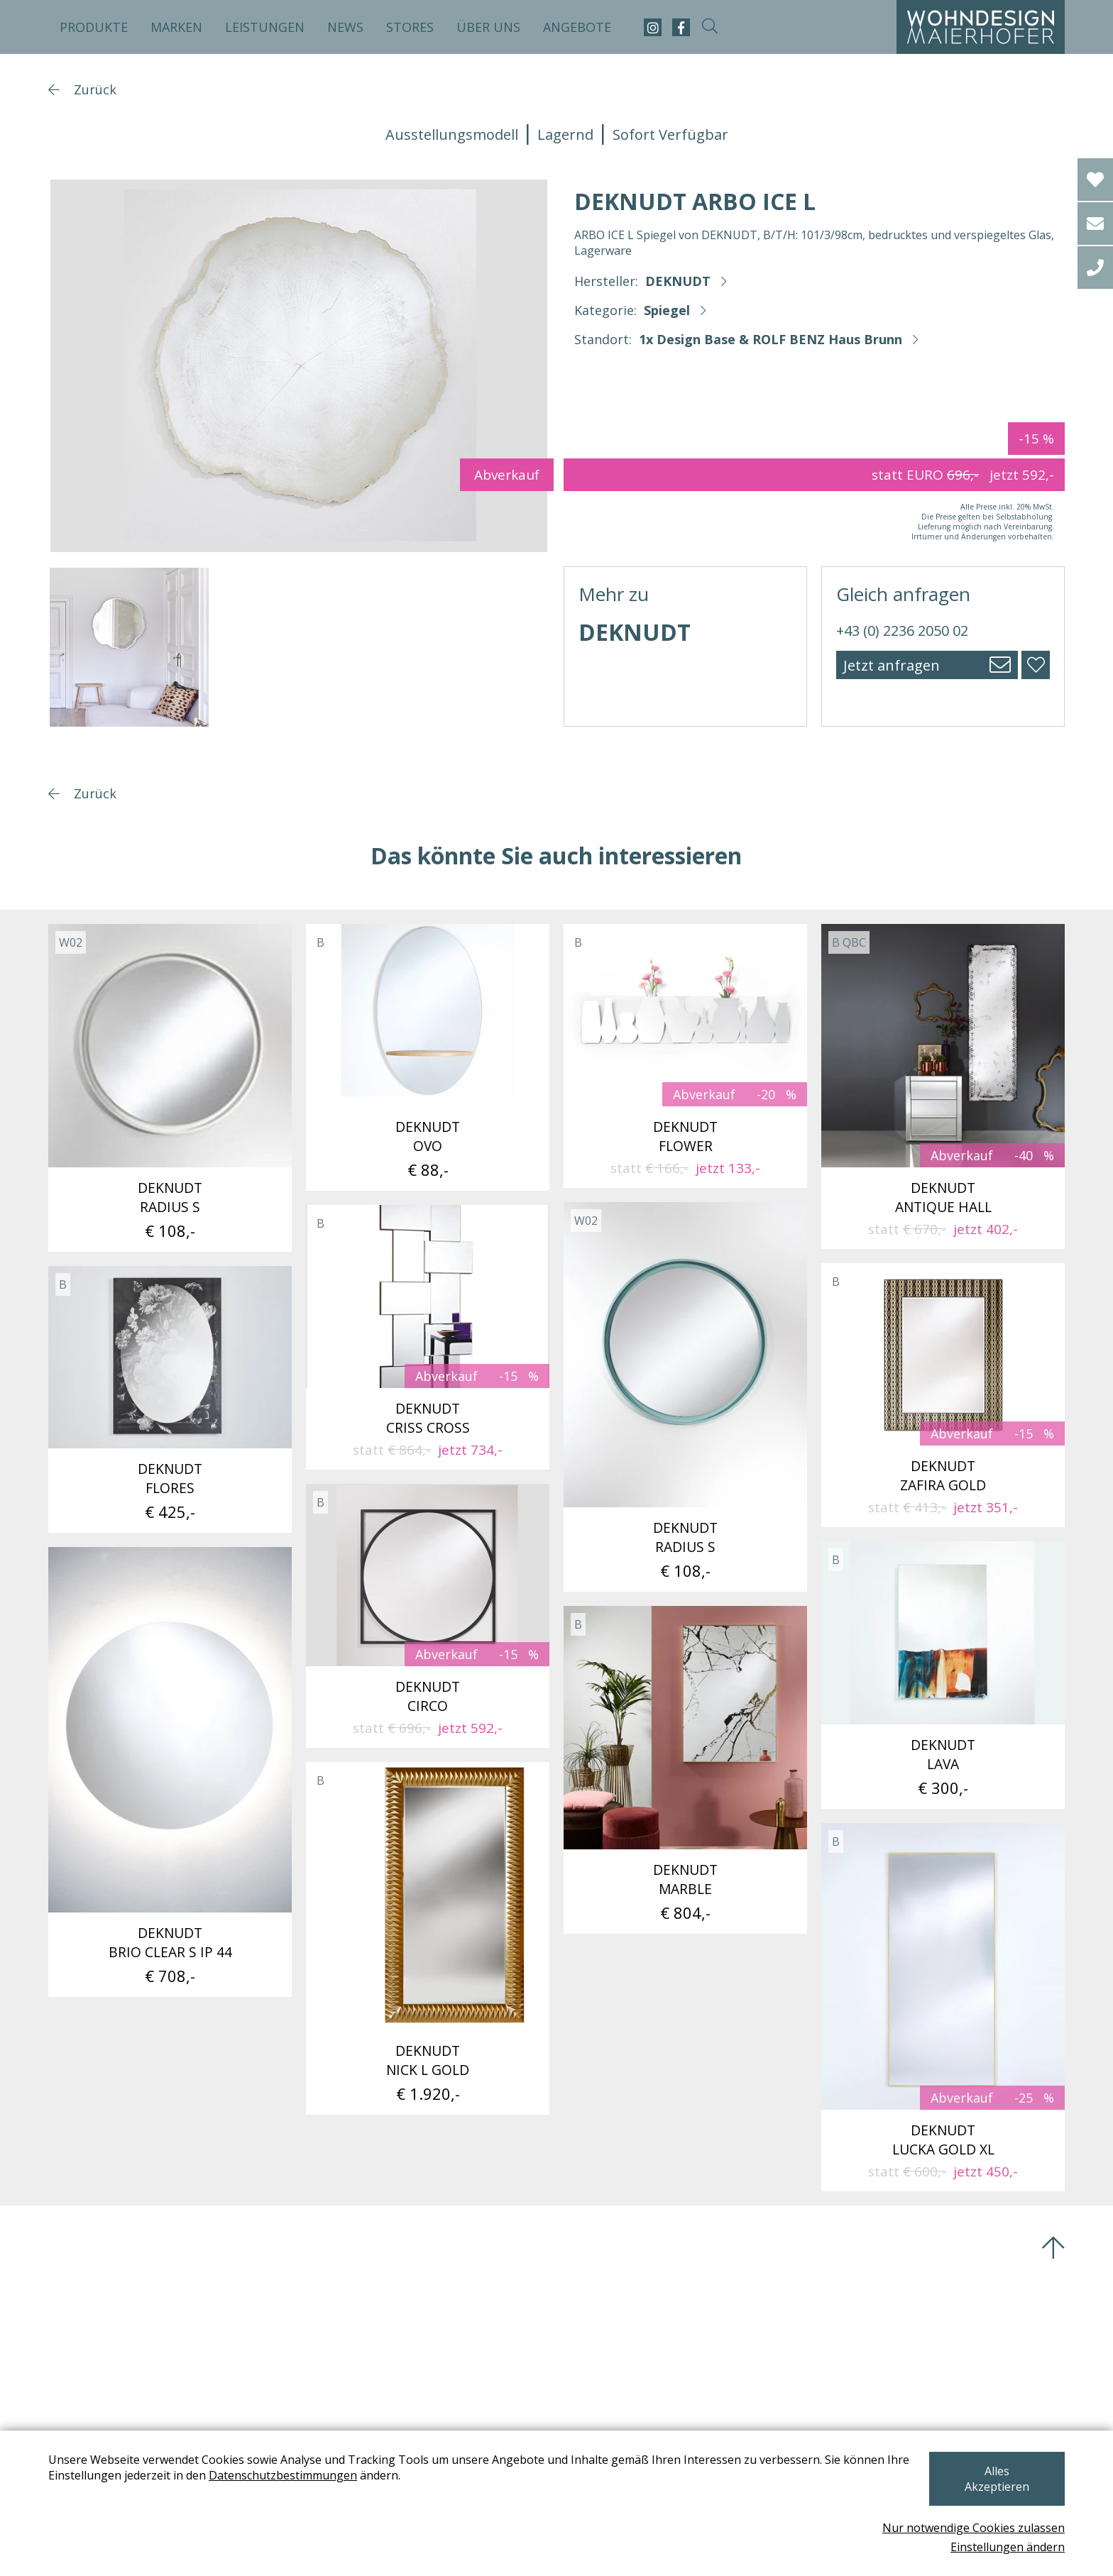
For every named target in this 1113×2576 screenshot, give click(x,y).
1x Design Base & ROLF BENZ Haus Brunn (770, 339)
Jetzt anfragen (891, 665)
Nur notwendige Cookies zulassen (973, 2528)
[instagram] (653, 27)
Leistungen (265, 26)
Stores (410, 26)
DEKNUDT (678, 281)
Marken (176, 26)
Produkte (94, 26)
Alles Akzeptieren (989, 2486)
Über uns (488, 26)
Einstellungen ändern (1007, 2547)
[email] (1095, 223)
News (345, 26)
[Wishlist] (1095, 179)
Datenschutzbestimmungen (308, 2491)
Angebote (577, 26)
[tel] (1095, 267)
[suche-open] (709, 27)
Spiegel (667, 310)
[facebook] (681, 27)
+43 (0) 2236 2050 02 (902, 630)
